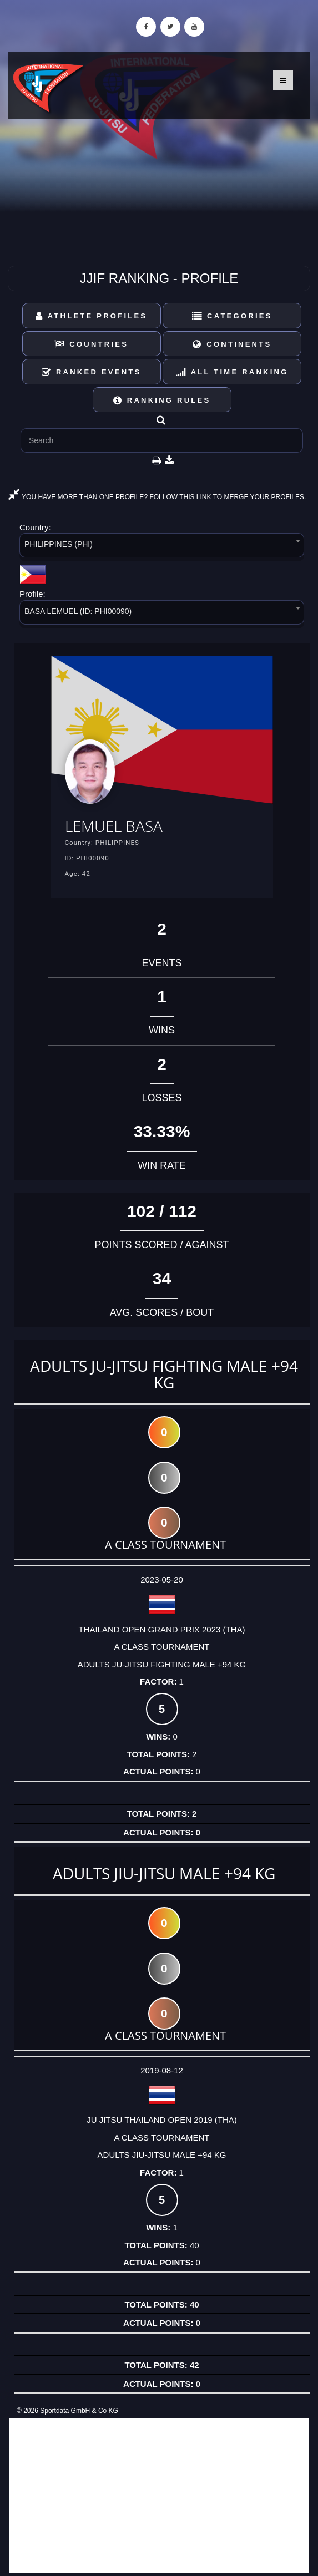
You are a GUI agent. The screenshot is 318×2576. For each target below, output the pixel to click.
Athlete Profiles (91, 316)
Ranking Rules (162, 400)
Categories (232, 316)
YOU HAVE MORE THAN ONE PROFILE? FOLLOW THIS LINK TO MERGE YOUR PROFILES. (157, 497)
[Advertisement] (159, 2495)
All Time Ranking (232, 372)
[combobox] (161, 547)
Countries (91, 344)
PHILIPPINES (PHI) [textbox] (58, 544)
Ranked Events (92, 372)
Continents (232, 344)
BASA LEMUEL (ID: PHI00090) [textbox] (78, 611)
